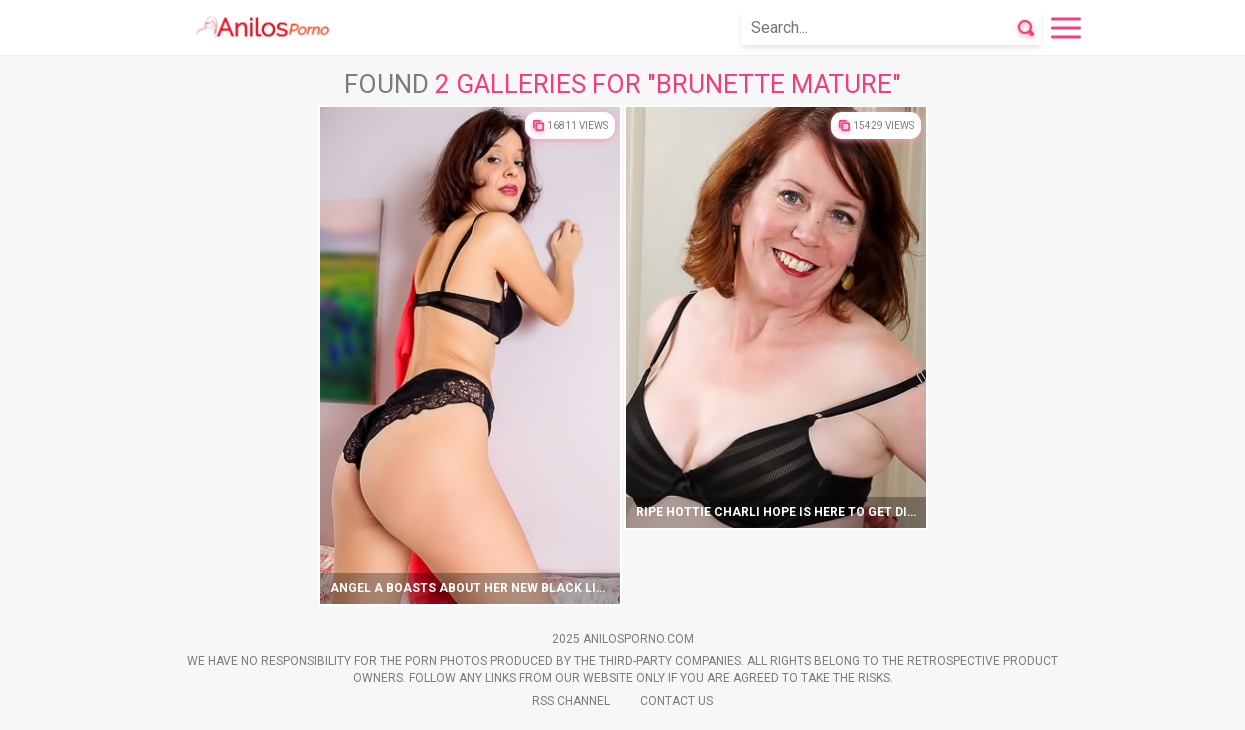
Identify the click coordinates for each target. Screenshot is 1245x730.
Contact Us (676, 701)
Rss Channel (571, 701)
